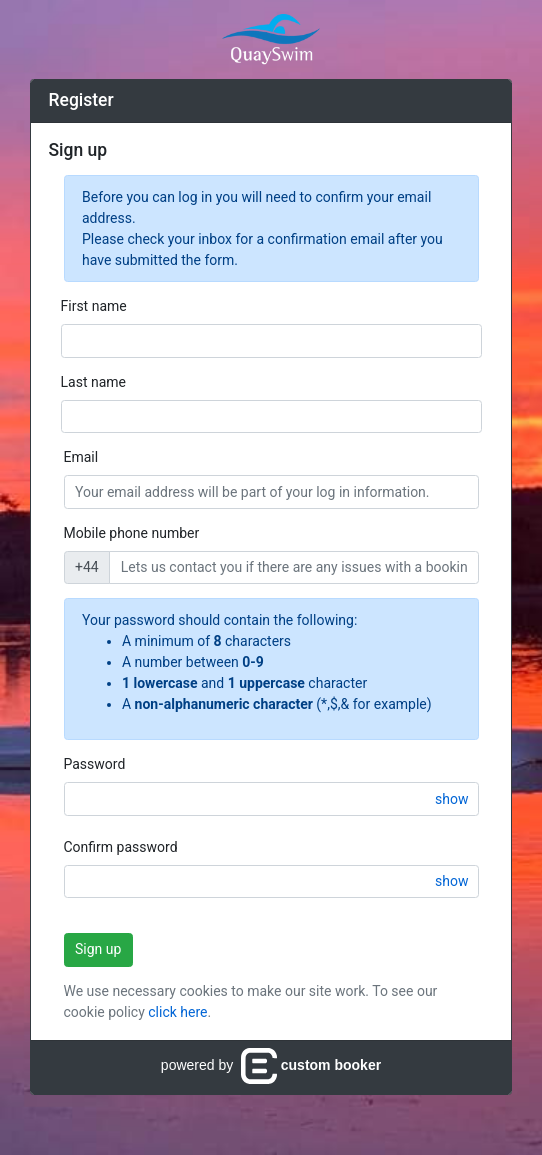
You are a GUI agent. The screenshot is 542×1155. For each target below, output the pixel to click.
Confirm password (121, 847)
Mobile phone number (132, 533)
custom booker (311, 1065)
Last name (93, 382)
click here (177, 1012)
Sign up (98, 949)
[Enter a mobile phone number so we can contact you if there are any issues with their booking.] (293, 568)
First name (94, 306)
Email (81, 457)
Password (95, 764)
